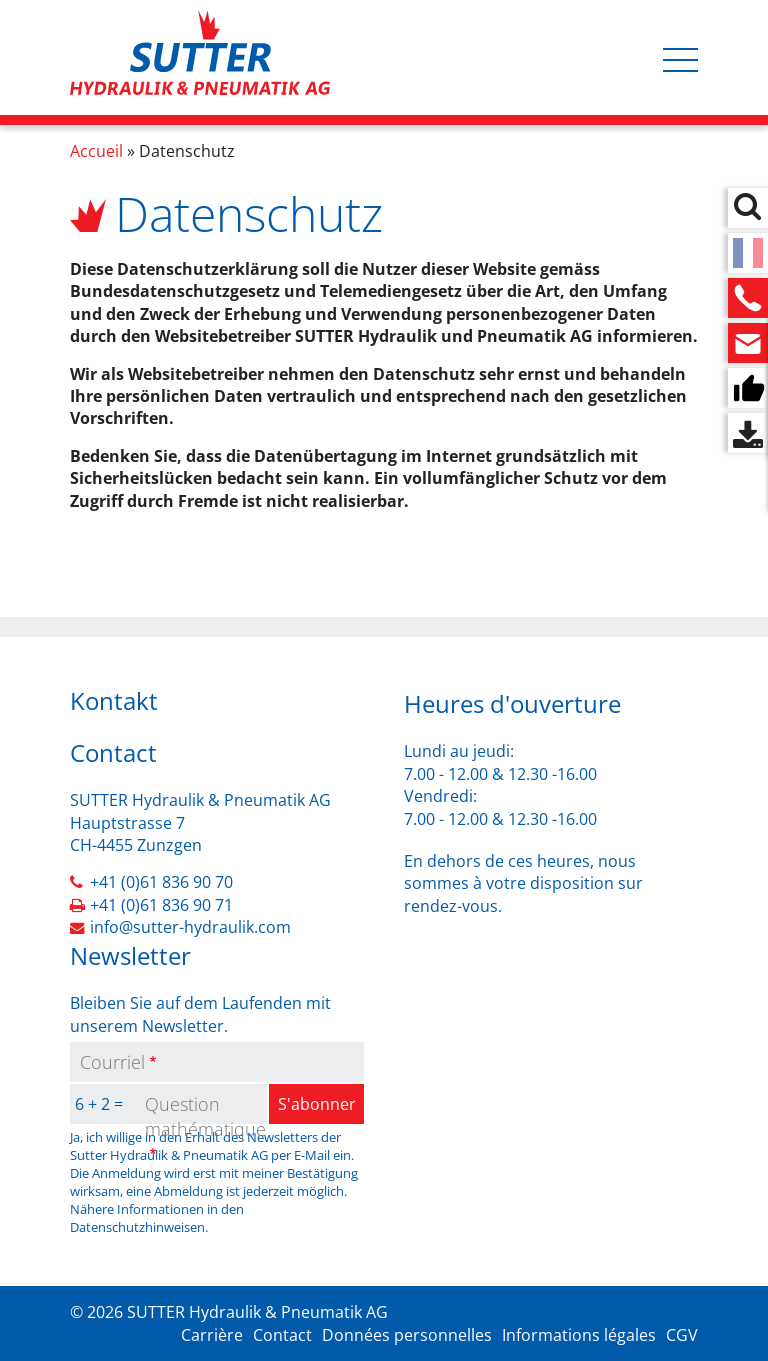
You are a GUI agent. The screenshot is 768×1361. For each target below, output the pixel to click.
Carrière (212, 1335)
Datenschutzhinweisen (137, 1227)
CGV (682, 1335)
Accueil (96, 151)
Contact (282, 1335)
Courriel (112, 1062)
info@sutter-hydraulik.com (190, 927)
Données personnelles (407, 1335)
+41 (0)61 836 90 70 (161, 882)
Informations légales (579, 1335)
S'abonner (317, 1104)
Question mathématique (205, 1116)
